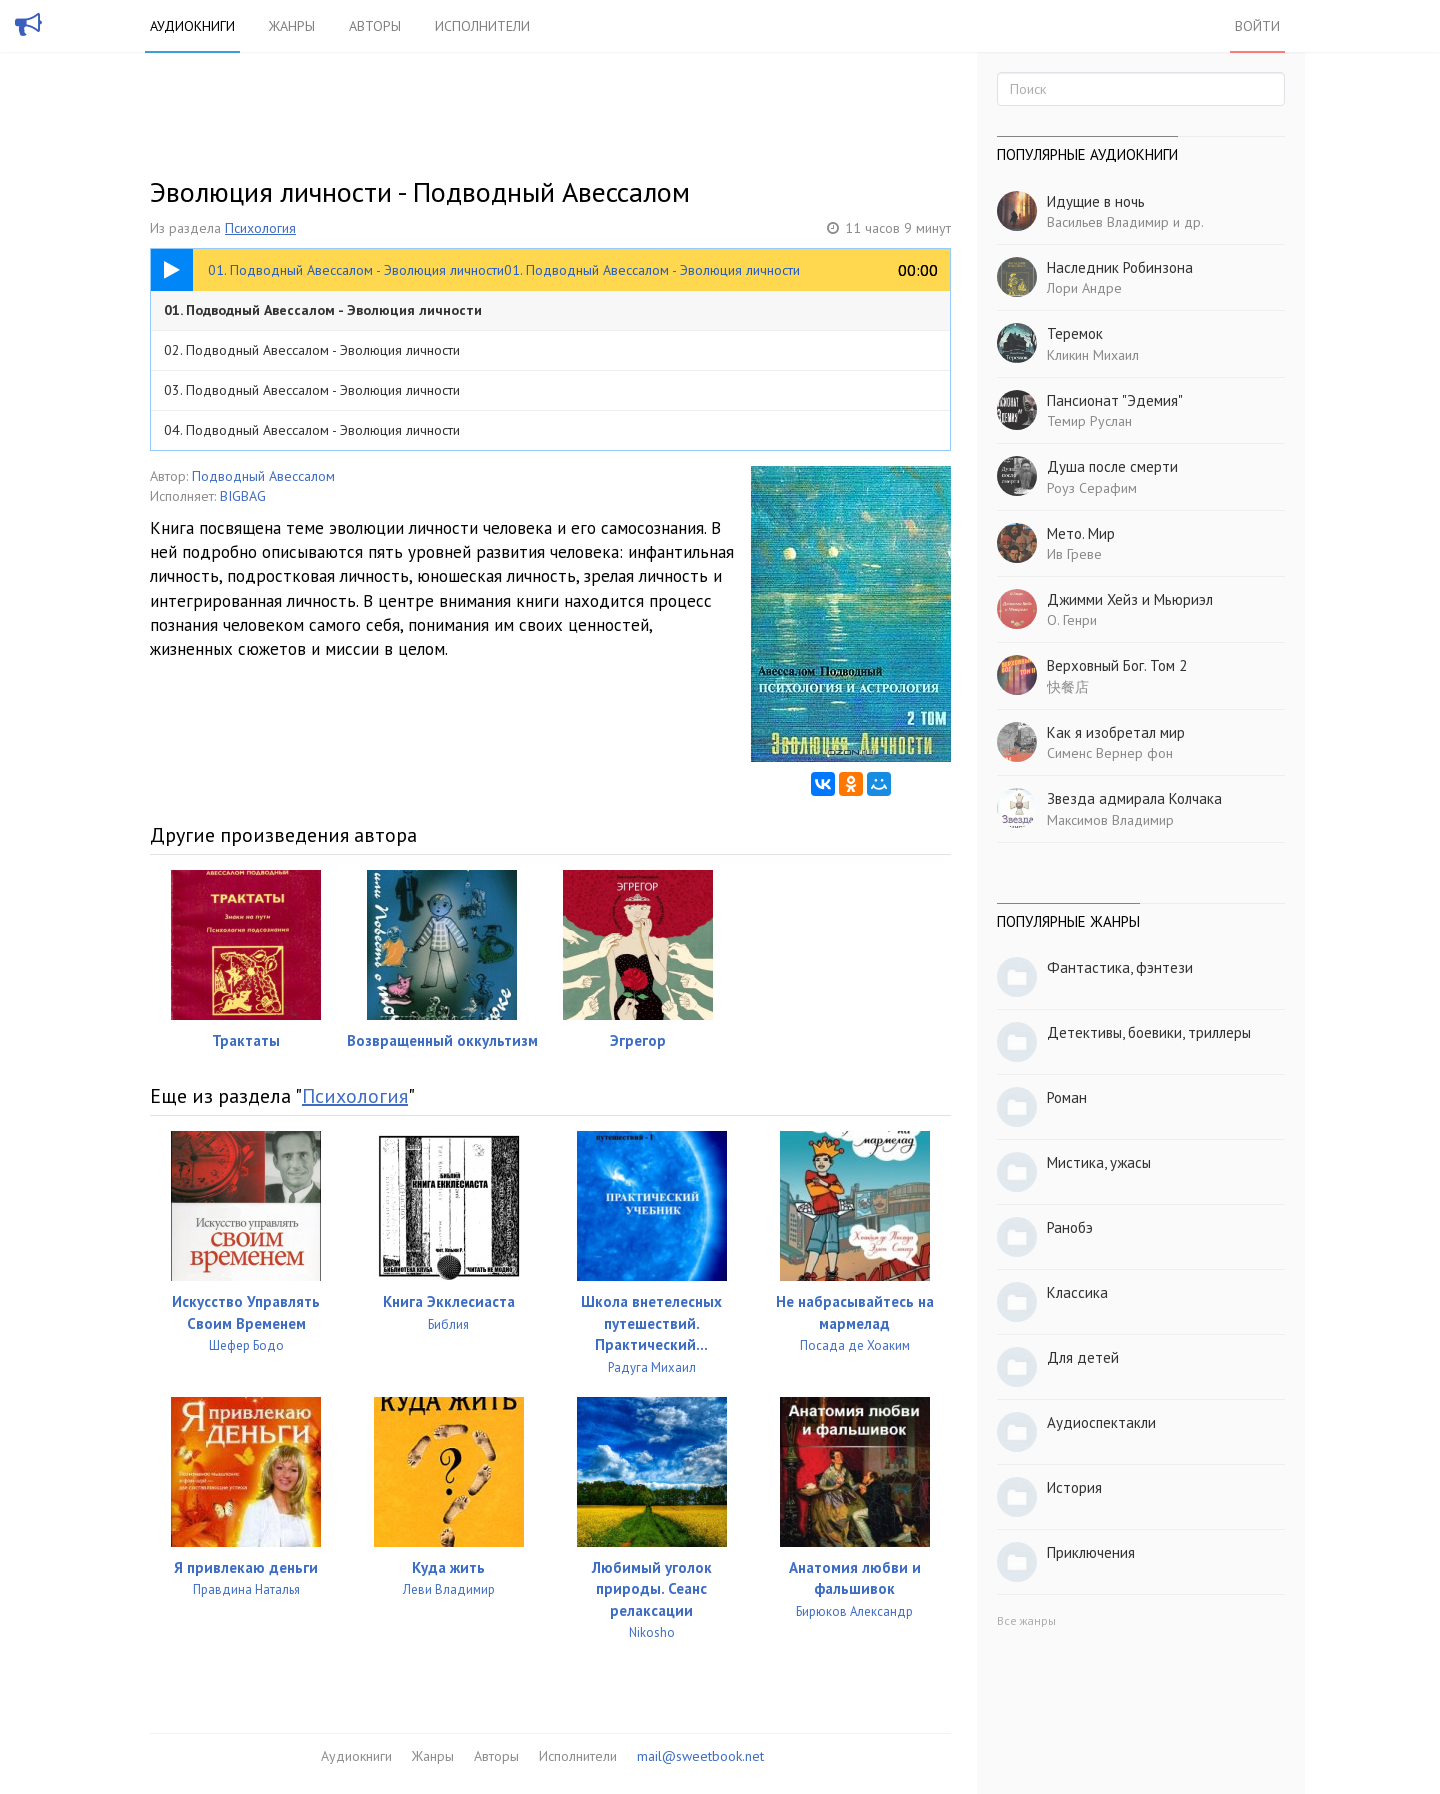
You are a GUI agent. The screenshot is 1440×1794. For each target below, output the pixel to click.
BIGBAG (243, 496)
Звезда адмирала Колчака (1134, 798)
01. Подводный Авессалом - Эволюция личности (323, 310)
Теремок (1075, 333)
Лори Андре (1084, 288)
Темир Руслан (1089, 421)
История (1074, 1487)
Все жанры (1026, 1620)
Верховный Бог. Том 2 (1117, 665)
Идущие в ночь (1096, 201)
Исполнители (482, 26)
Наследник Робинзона (1120, 267)
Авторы (375, 26)
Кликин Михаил (1093, 355)
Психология (260, 228)
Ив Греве (1074, 554)
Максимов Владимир (1110, 820)
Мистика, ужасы (1099, 1162)
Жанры (292, 26)
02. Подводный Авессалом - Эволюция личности (312, 350)
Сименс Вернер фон (1110, 753)
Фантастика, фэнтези (1120, 967)
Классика (1077, 1292)
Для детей (1083, 1357)
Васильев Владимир (1108, 222)
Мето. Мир (1081, 533)
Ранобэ (1070, 1227)
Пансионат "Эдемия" (1115, 400)
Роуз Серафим (1092, 488)
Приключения (1091, 1552)
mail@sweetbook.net (700, 1756)
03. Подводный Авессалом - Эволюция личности (312, 390)
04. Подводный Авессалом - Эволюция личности (312, 430)
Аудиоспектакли (1101, 1422)
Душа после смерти (1112, 466)
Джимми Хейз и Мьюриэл (1130, 599)
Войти (1257, 26)
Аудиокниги (192, 26)
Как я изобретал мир (1116, 732)
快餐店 (1068, 687)
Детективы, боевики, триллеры (1149, 1032)
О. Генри (1072, 620)
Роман (1067, 1097)
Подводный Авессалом (263, 476)
